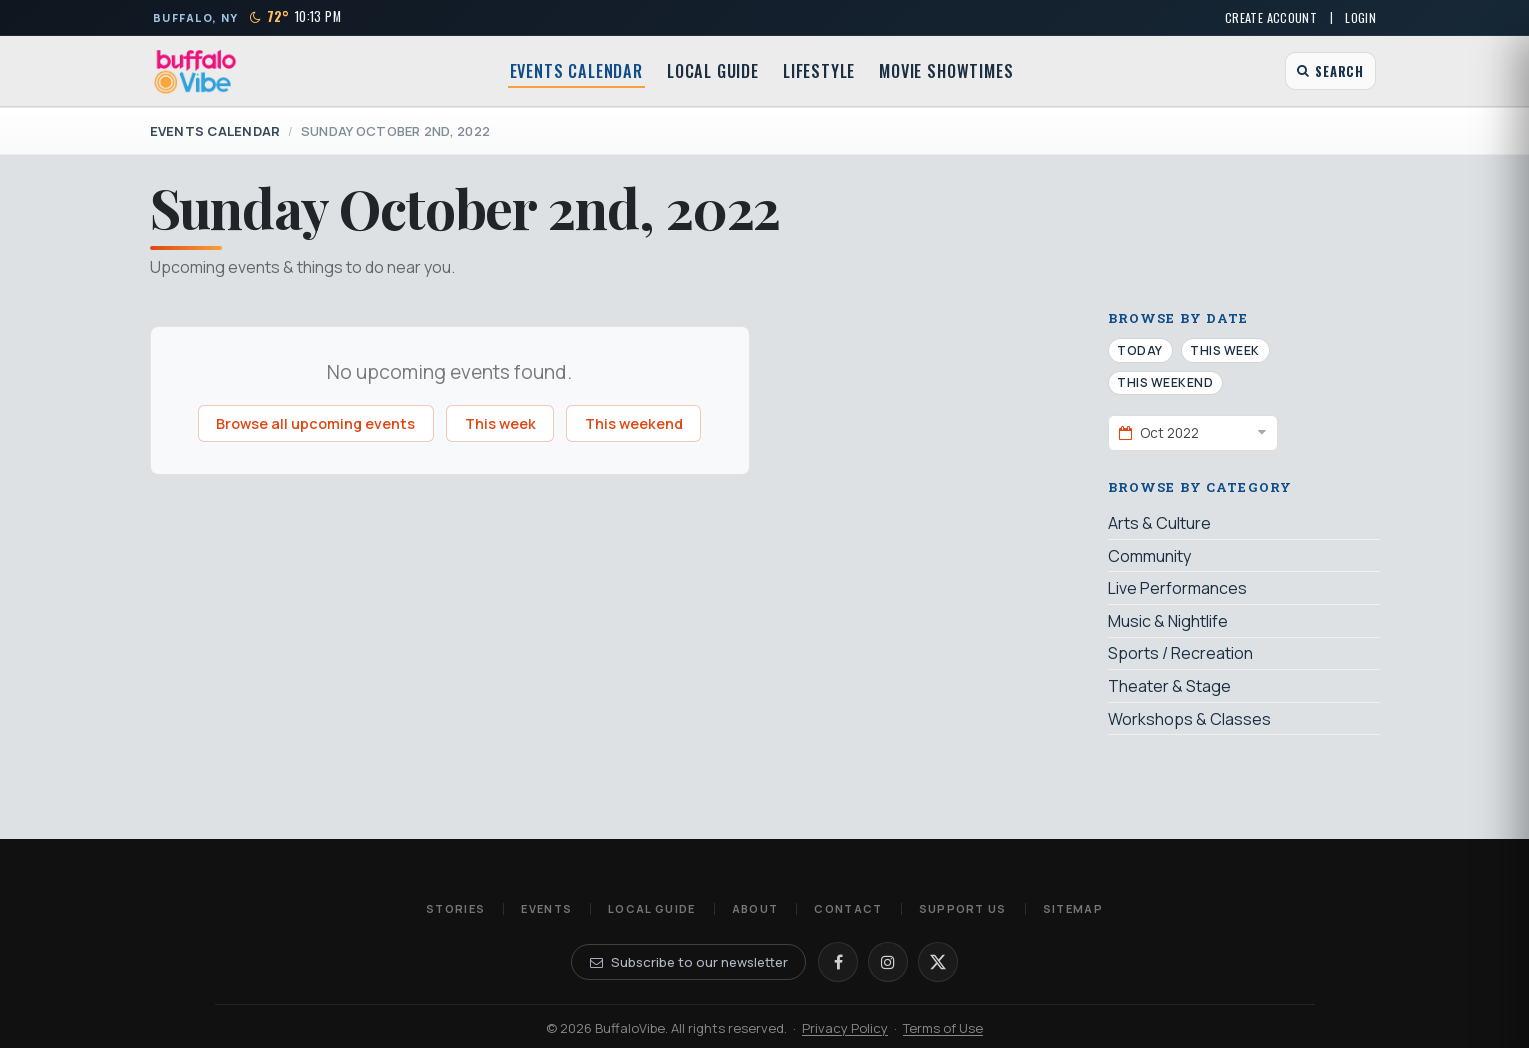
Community (1149, 556)
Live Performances (1177, 588)
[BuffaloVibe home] (196, 71)
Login (1360, 17)
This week (500, 423)
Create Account (1271, 17)
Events (546, 908)
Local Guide (713, 71)
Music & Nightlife (1168, 621)
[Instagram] (888, 962)
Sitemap (1073, 908)
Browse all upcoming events (315, 423)
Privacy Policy (845, 1028)
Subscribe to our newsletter (689, 962)
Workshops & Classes (1189, 719)
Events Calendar (576, 71)
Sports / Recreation (1180, 653)
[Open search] (1330, 71)
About (755, 908)
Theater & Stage (1169, 686)
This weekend (634, 423)
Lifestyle (819, 71)
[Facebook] (838, 962)
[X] (938, 962)
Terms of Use (943, 1028)
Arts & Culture (1159, 523)
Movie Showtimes (946, 71)
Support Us (963, 908)
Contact (848, 908)
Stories (455, 908)
